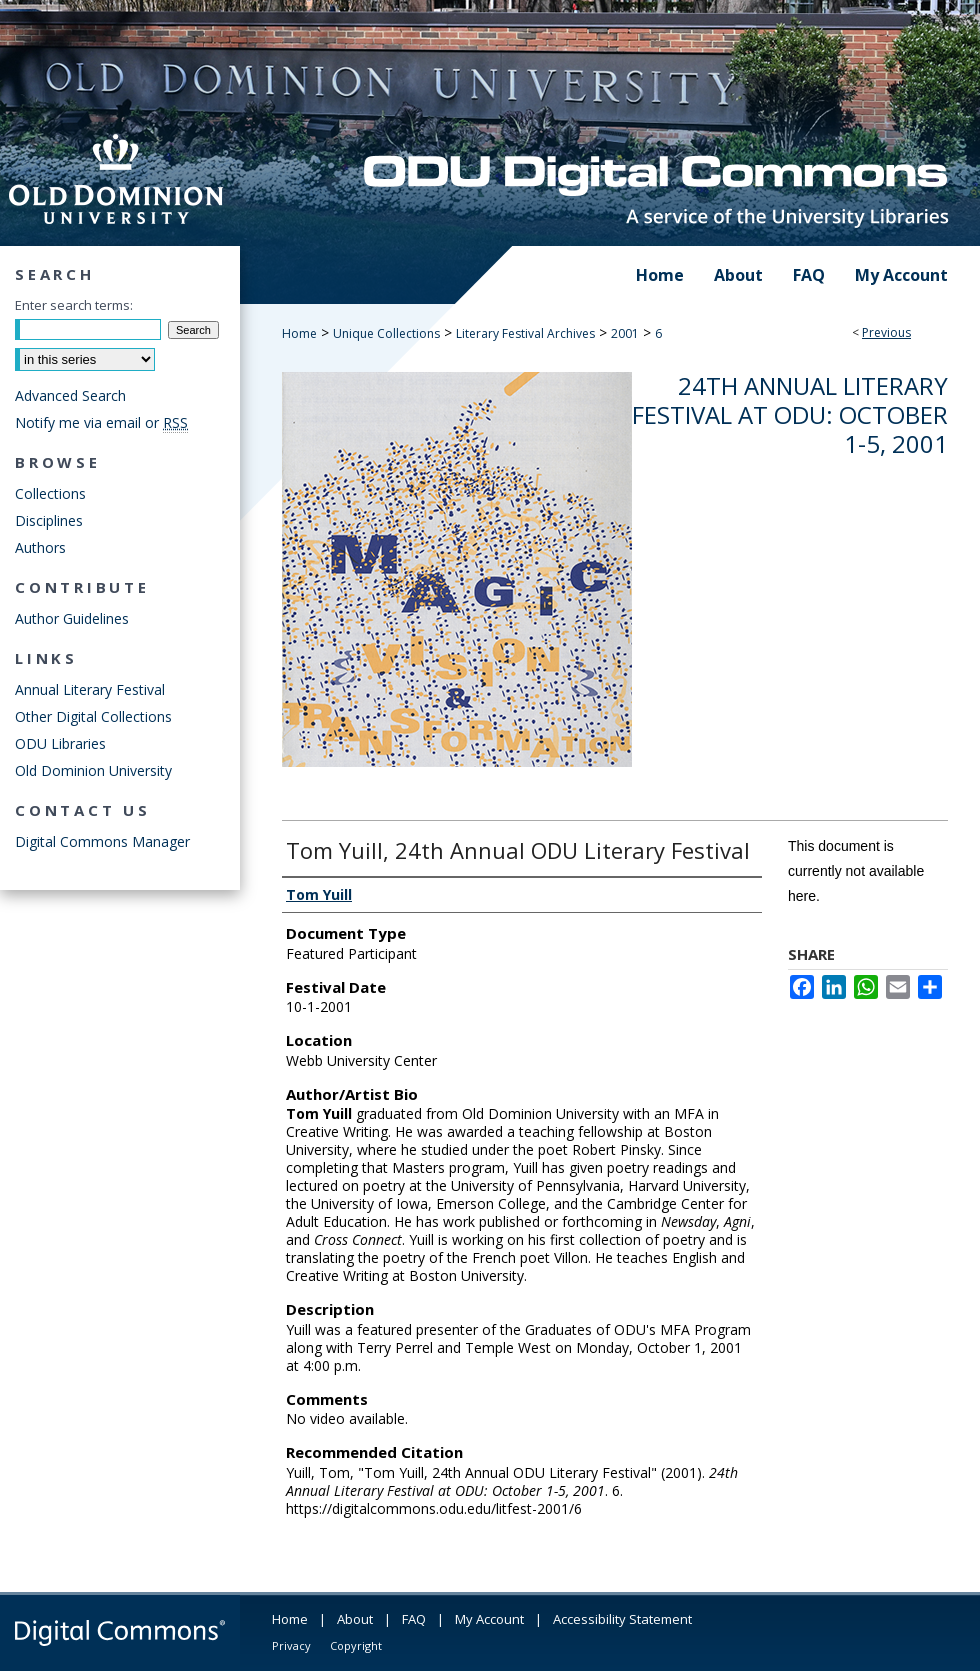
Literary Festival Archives (525, 333)
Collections (50, 493)
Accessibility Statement (622, 1619)
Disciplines (49, 520)
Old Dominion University (93, 770)
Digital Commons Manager (102, 841)
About (355, 1619)
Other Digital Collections (93, 716)
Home (299, 333)
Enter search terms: (74, 305)
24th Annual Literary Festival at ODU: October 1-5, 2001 (790, 414)
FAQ (414, 1619)
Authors (40, 547)
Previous (886, 332)
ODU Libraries (60, 743)
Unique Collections (386, 333)
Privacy (291, 1645)
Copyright (356, 1645)
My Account (489, 1619)
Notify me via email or (101, 422)
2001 (625, 333)
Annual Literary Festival (90, 689)
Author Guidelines (72, 618)
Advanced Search (70, 395)
